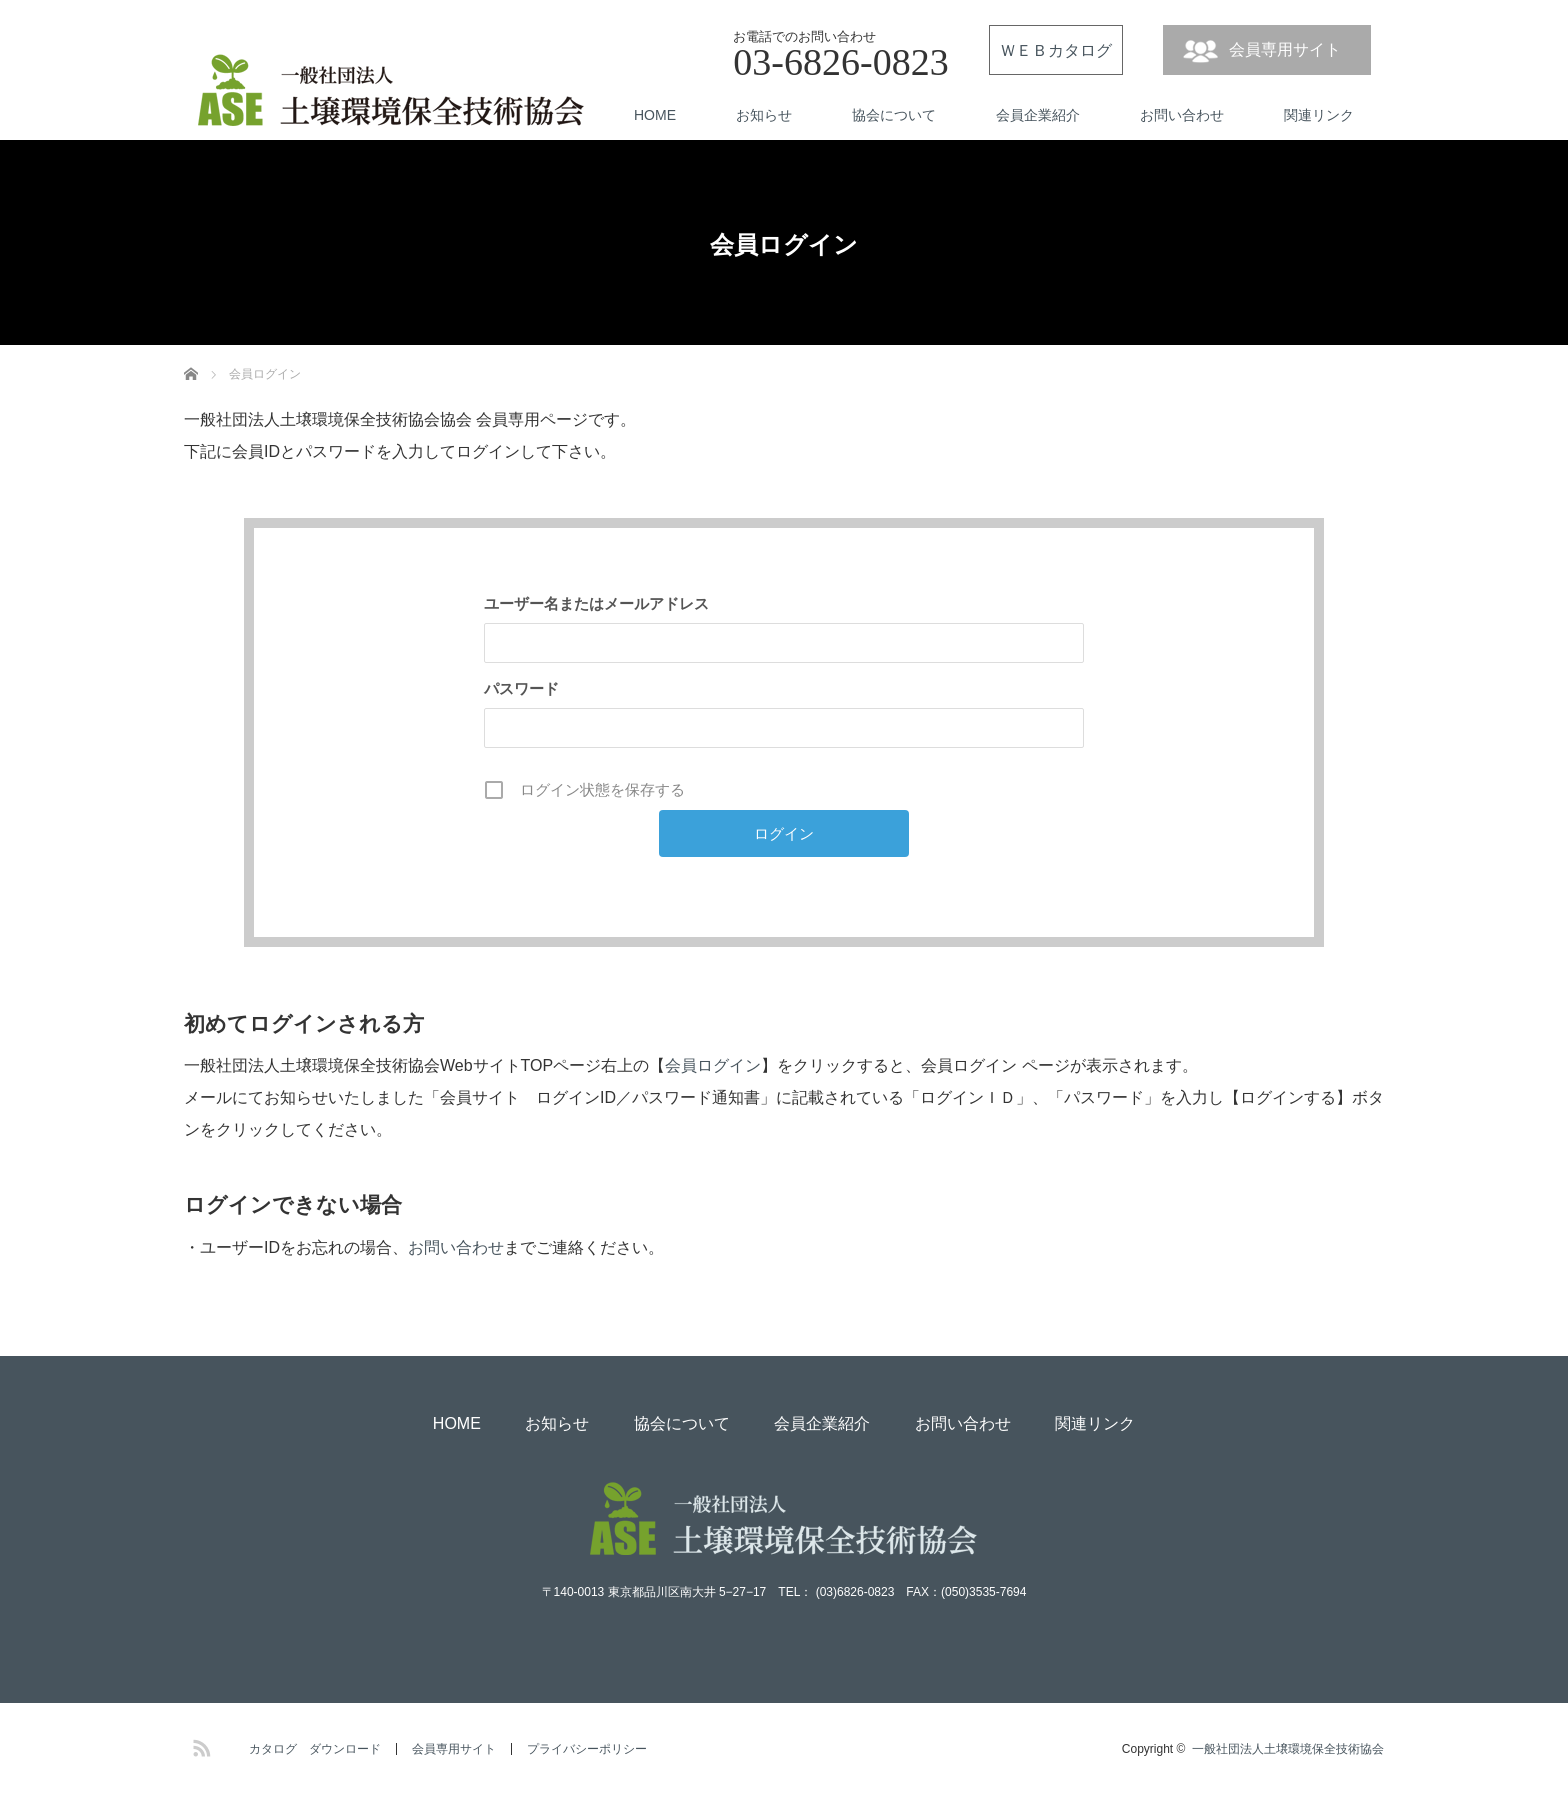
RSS (199, 1745)
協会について (894, 115)
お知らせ (764, 115)
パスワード (521, 688)
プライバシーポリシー (587, 1749)
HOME (655, 115)
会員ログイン (713, 1065)
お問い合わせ (1182, 115)
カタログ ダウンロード (315, 1749)
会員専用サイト (1285, 49)
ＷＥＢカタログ (1056, 50)
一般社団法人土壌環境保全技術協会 (1288, 1749)
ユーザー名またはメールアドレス (596, 603)
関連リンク (1319, 115)
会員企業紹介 (1038, 115)
